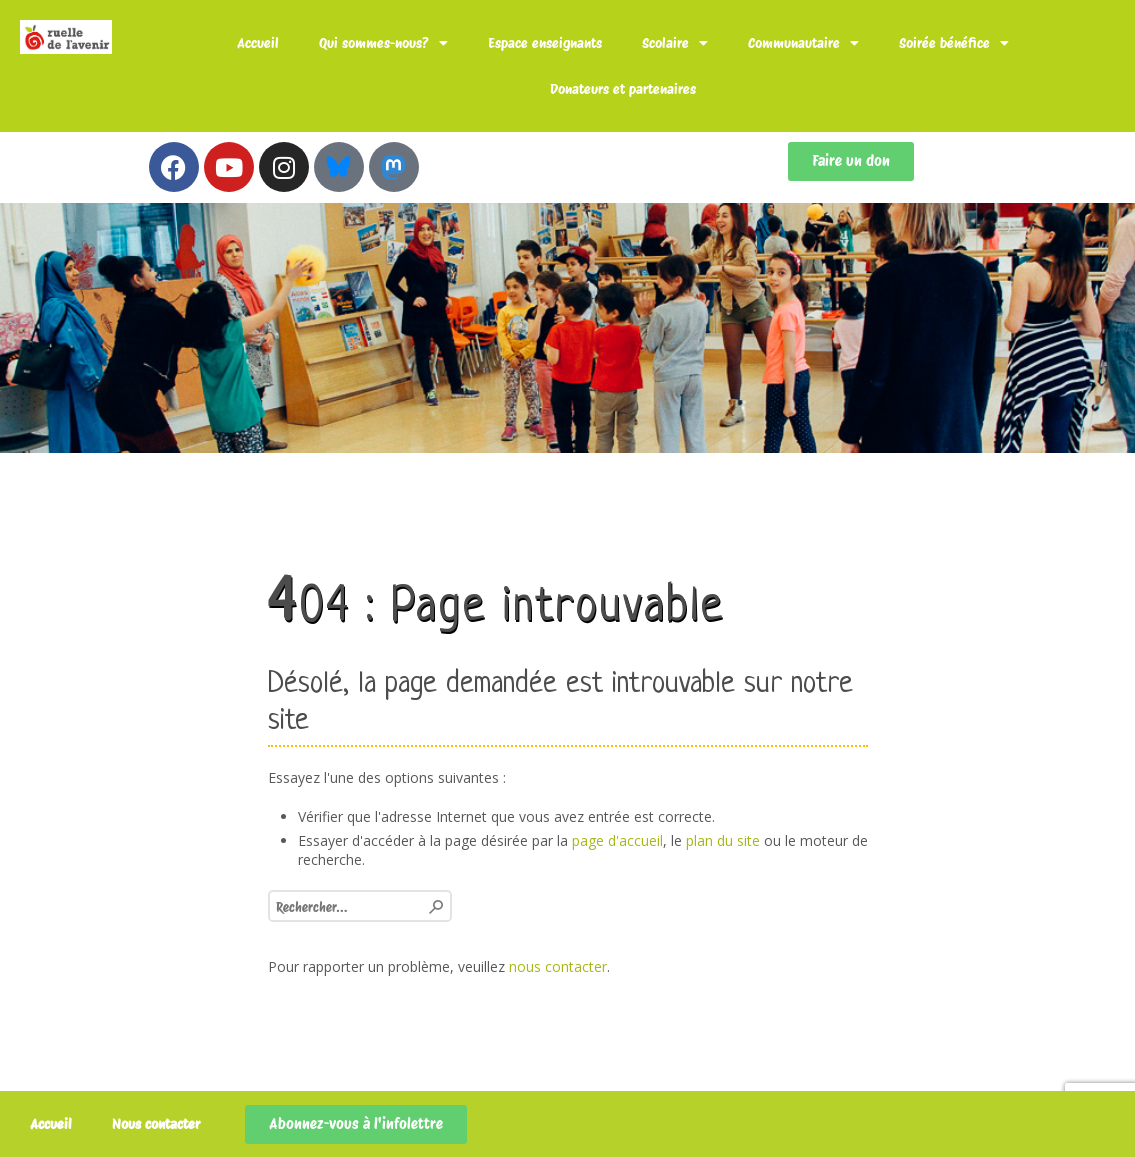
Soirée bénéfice (954, 43)
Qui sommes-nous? (383, 43)
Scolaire (675, 43)
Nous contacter (156, 1124)
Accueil (258, 43)
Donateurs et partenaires (623, 89)
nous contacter (558, 966)
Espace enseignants (545, 43)
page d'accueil (617, 840)
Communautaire (803, 43)
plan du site (723, 840)
